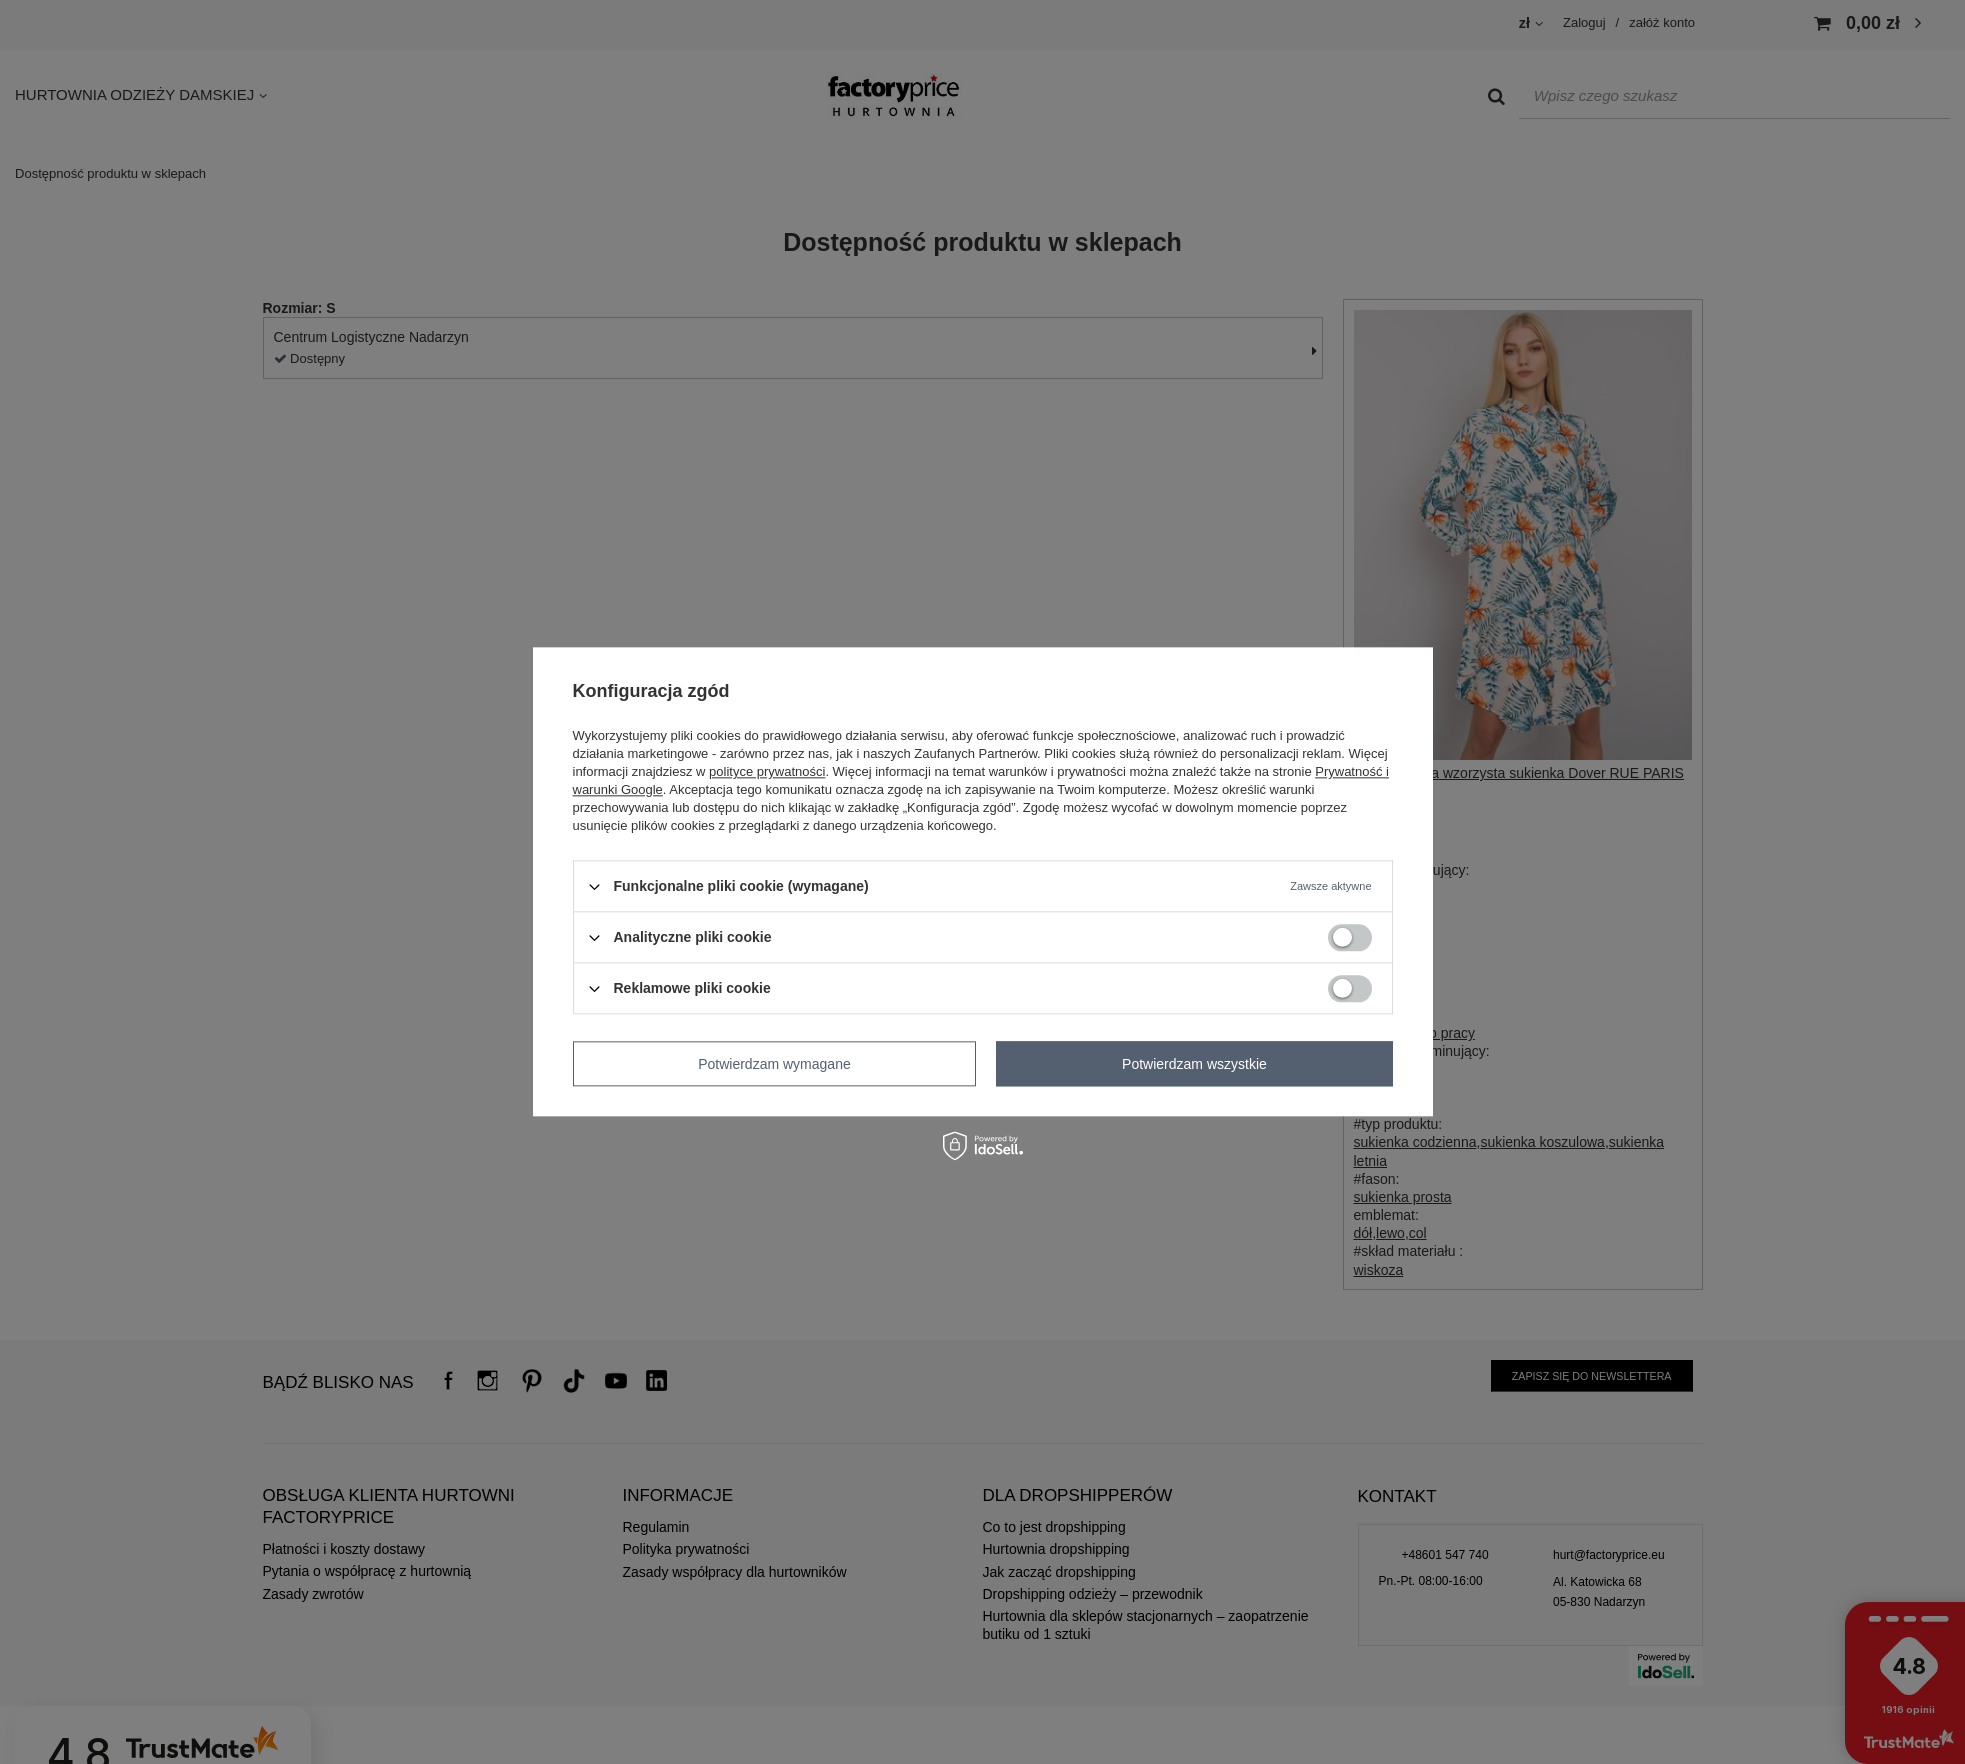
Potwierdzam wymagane (774, 1064)
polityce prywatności (767, 771)
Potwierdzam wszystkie (1194, 1064)
